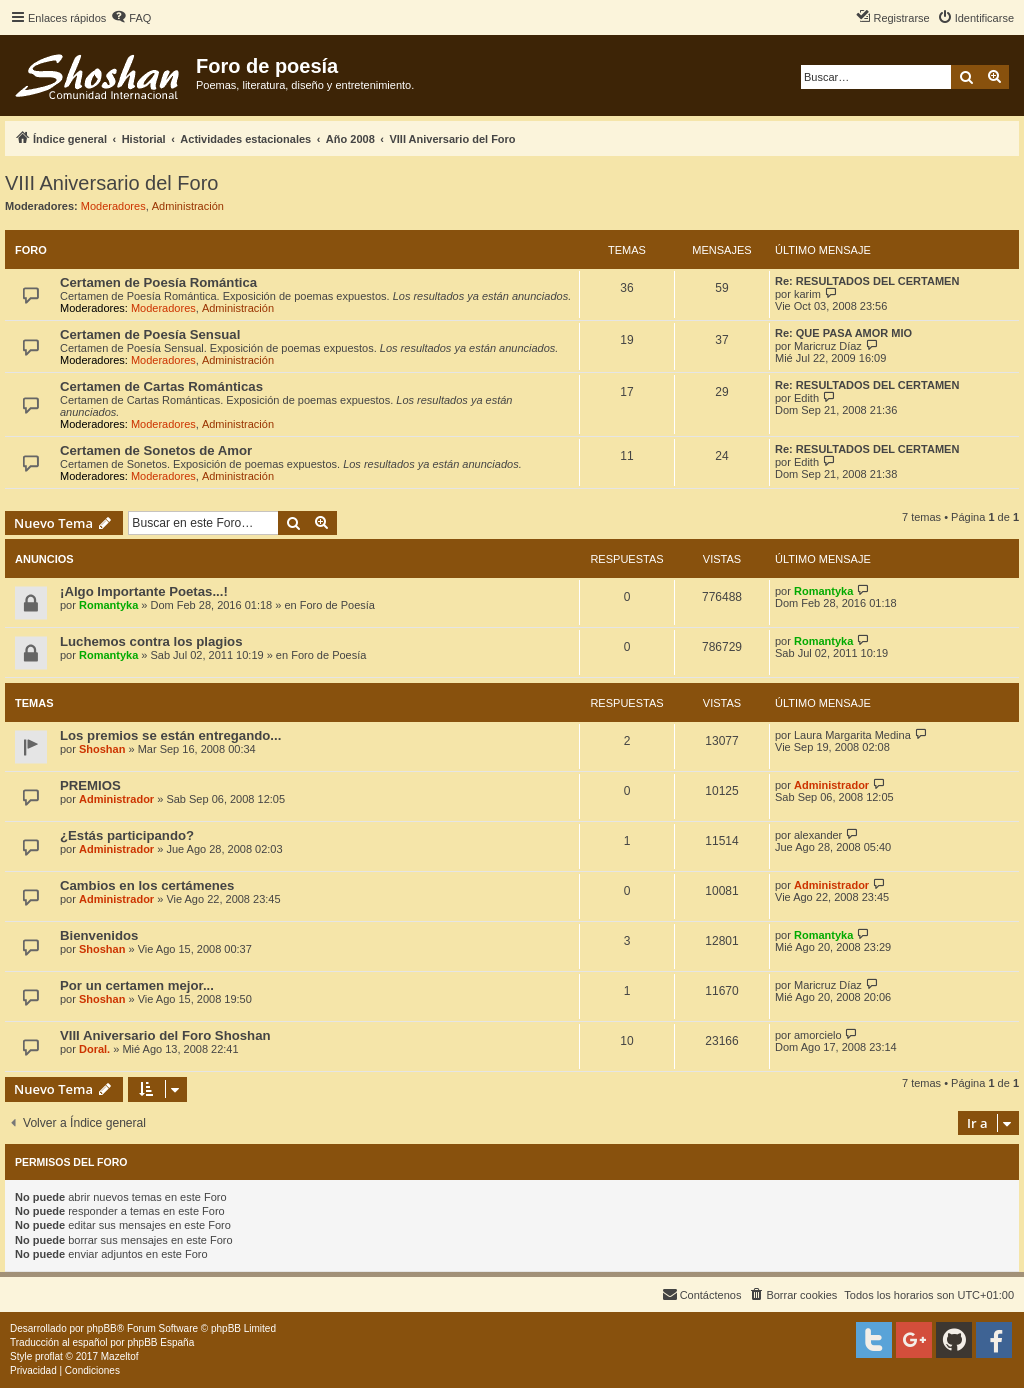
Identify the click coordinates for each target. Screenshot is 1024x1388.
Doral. (94, 1049)
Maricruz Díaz (828, 346)
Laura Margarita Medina (852, 735)
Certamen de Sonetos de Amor (156, 450)
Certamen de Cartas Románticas (161, 386)
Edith (806, 398)
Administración (188, 206)
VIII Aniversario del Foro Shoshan (165, 1035)
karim (807, 294)
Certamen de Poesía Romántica (158, 282)
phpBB (102, 1328)
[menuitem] (131, 18)
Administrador (116, 799)
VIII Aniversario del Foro (111, 183)
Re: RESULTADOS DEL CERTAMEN (867, 281)
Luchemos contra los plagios (151, 641)
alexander (818, 835)
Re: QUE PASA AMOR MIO (843, 333)
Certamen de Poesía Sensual (150, 334)
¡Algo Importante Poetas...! (144, 591)
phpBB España (160, 1342)
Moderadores (113, 206)
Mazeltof (120, 1356)
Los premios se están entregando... (170, 735)
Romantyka (108, 605)
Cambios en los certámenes (147, 885)
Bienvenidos (99, 935)
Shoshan (102, 749)
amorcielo (818, 1035)
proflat (49, 1356)
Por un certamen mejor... (137, 985)
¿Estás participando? (127, 835)
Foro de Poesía (337, 605)
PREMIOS (90, 785)
